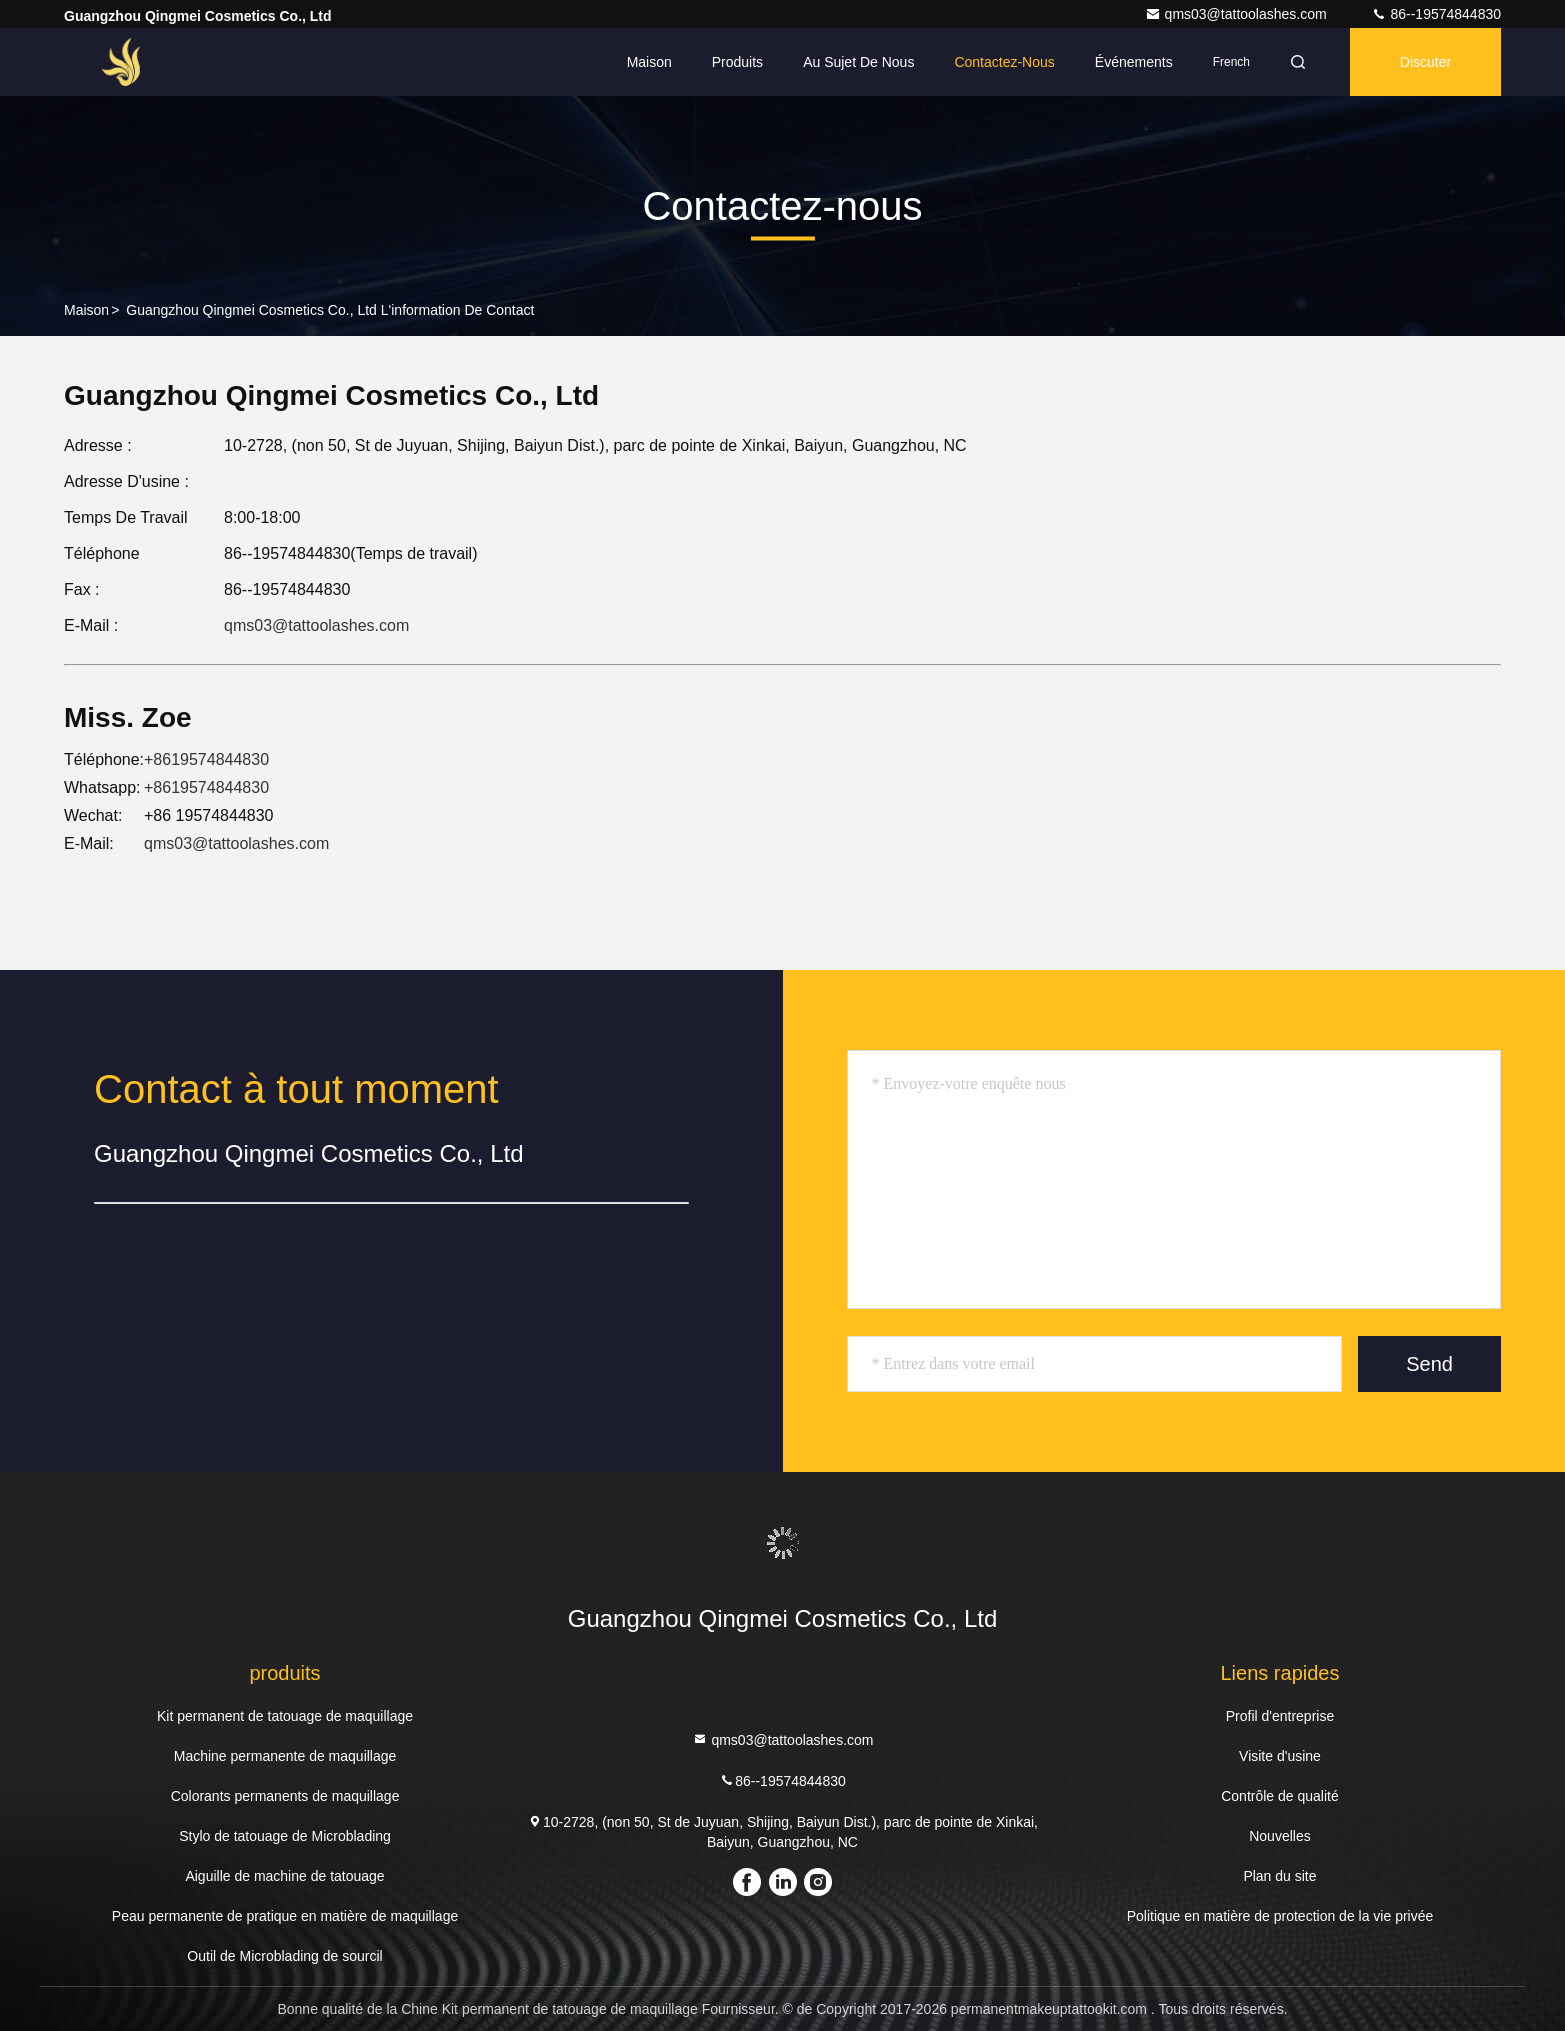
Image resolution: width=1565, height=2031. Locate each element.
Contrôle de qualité (1280, 1796)
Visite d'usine (1280, 1756)
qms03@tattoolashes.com (1238, 14)
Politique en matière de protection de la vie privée (1280, 1916)
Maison (649, 62)
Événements (1134, 62)
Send (1429, 1364)
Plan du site (1279, 1876)
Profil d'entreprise (1280, 1716)
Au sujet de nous (858, 62)
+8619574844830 (206, 759)
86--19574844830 (1436, 14)
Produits (737, 62)
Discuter (1425, 62)
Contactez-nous (1004, 62)
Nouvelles (1279, 1836)
